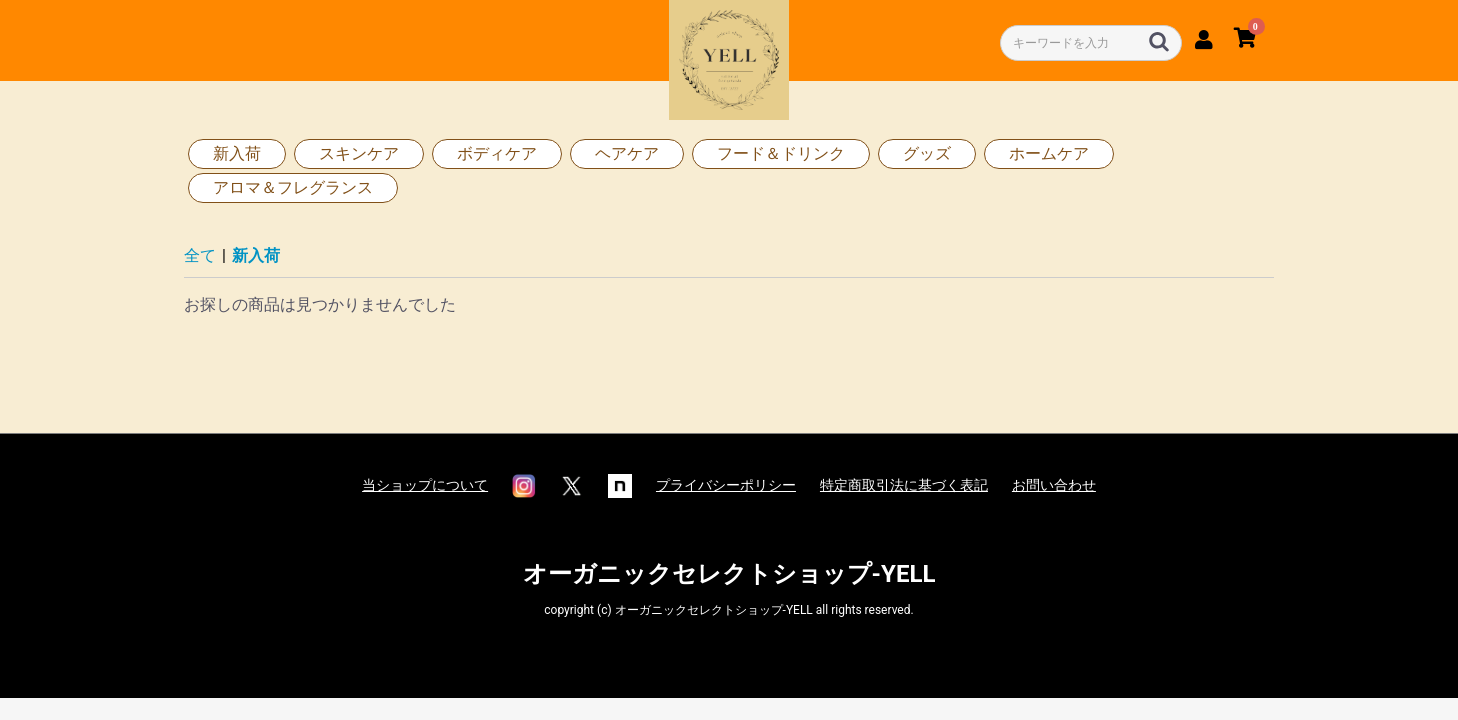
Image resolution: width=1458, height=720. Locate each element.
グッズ (927, 153)
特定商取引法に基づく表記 (904, 485)
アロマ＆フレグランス (293, 187)
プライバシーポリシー (726, 485)
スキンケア (359, 153)
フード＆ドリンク (781, 153)
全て (200, 255)
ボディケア (497, 153)
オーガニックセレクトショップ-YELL (729, 574)
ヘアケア (627, 153)
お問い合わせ (1054, 485)
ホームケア (1049, 153)
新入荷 (237, 153)
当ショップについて (425, 485)
